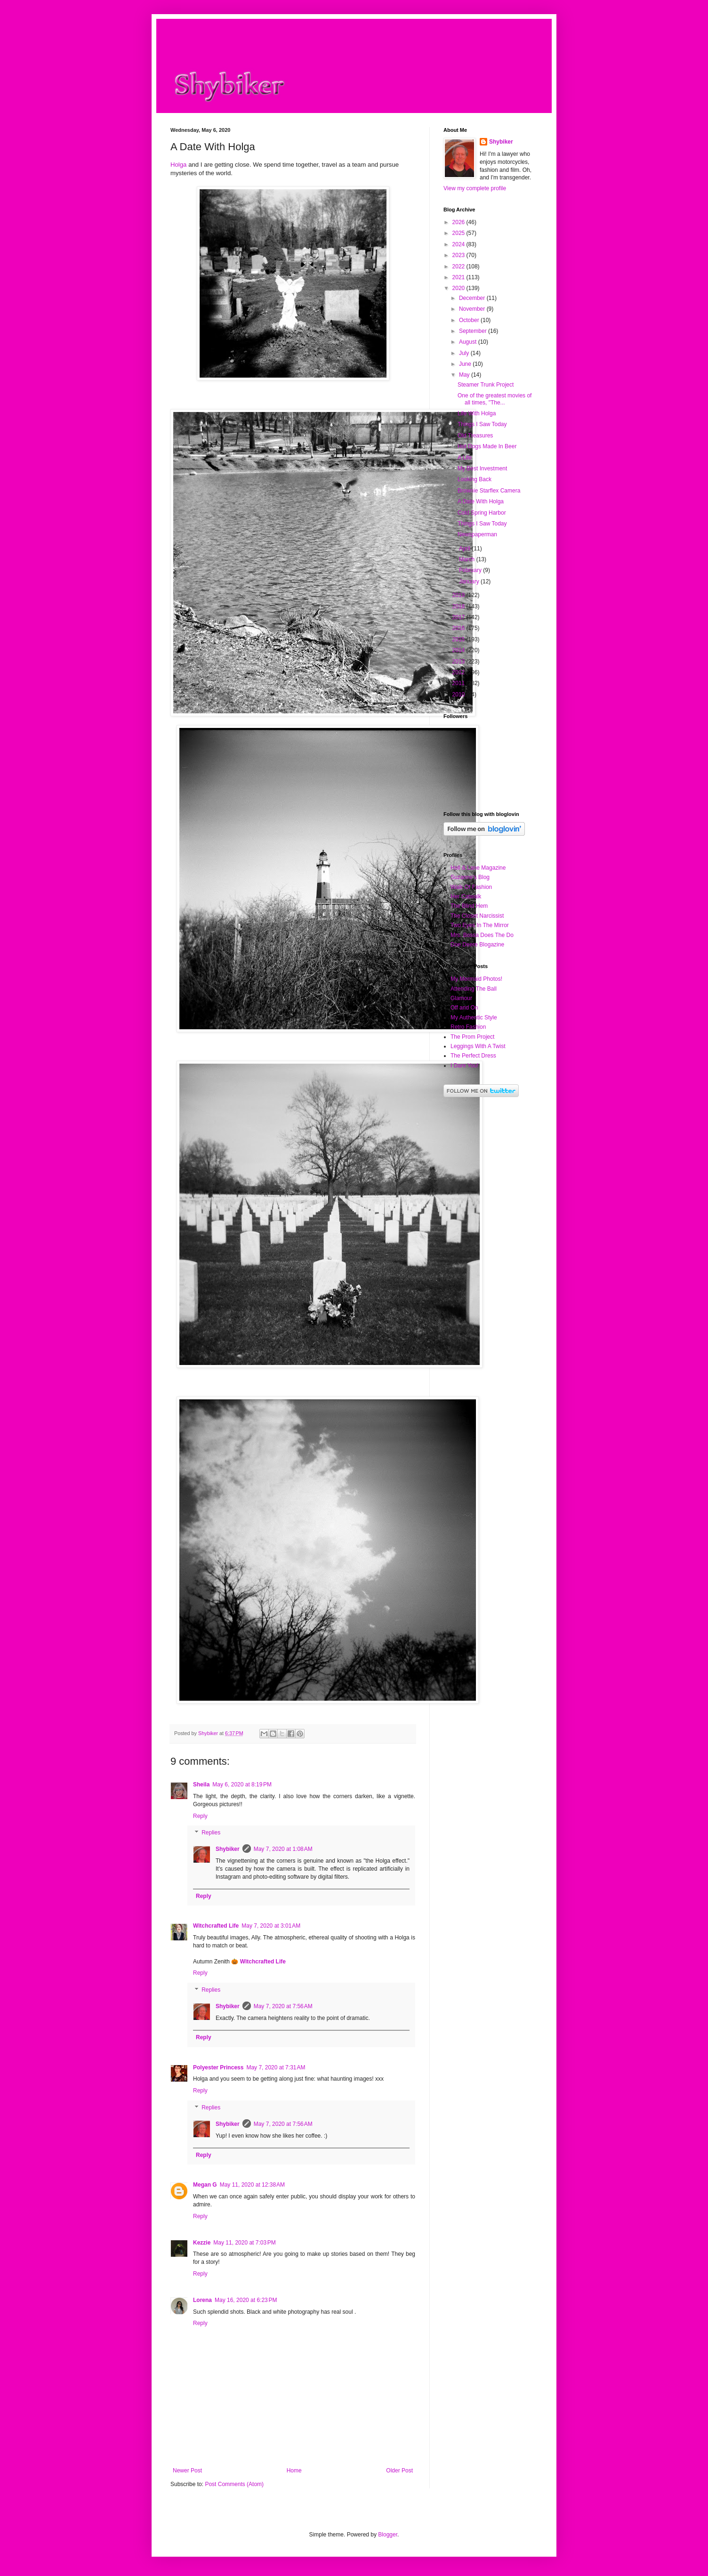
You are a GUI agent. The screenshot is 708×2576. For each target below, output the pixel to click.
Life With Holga (477, 413)
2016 (459, 628)
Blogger (387, 2534)
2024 (459, 244)
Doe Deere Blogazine (477, 944)
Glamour (461, 998)
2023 (459, 255)
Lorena (202, 2300)
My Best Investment (482, 468)
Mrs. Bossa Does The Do (482, 935)
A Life (465, 457)
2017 (459, 617)
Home (294, 2470)
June (466, 364)
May (465, 374)
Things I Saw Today (482, 424)
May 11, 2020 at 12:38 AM (252, 2184)
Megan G (205, 2184)
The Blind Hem (469, 906)
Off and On (464, 1007)
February (471, 570)
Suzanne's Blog (470, 877)
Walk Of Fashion (471, 887)
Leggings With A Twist (478, 1046)
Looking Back (474, 479)
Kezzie (201, 2242)
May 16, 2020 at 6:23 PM (246, 2300)
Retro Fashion (468, 1027)
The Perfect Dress (473, 1055)
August (468, 342)
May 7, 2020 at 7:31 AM (275, 2067)
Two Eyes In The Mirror (480, 925)
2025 (459, 233)
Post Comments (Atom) (234, 2484)
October (470, 320)
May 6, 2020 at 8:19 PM (242, 1784)
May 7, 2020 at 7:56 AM (283, 2006)
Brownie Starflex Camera (489, 490)
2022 (459, 266)
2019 (459, 595)
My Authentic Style (474, 1017)
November (473, 309)
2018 (459, 606)
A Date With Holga (481, 501)
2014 (459, 650)
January (470, 581)
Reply (200, 1816)
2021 (459, 277)
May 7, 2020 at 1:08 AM (283, 1849)
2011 (459, 683)
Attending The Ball (474, 988)
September (473, 331)
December (473, 298)
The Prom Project (472, 1037)
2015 (459, 639)
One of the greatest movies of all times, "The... (494, 398)
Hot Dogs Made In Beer (487, 446)
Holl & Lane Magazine (478, 867)
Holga (178, 164)
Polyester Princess (218, 2067)
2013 (459, 661)
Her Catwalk (466, 896)
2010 (459, 694)
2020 (459, 288)
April (465, 548)
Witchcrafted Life (216, 1925)
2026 (459, 222)
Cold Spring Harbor (482, 512)
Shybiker (228, 1849)
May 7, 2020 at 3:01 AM (270, 1925)
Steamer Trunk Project (486, 384)
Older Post (399, 2470)
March (467, 559)
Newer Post (187, 2470)
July (465, 353)
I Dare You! (464, 1065)
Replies (210, 1833)
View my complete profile (474, 188)
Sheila (201, 1784)
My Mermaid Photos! (476, 979)
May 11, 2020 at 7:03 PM (244, 2242)
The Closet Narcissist (477, 916)
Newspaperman (477, 534)
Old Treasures (475, 435)
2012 (459, 672)
